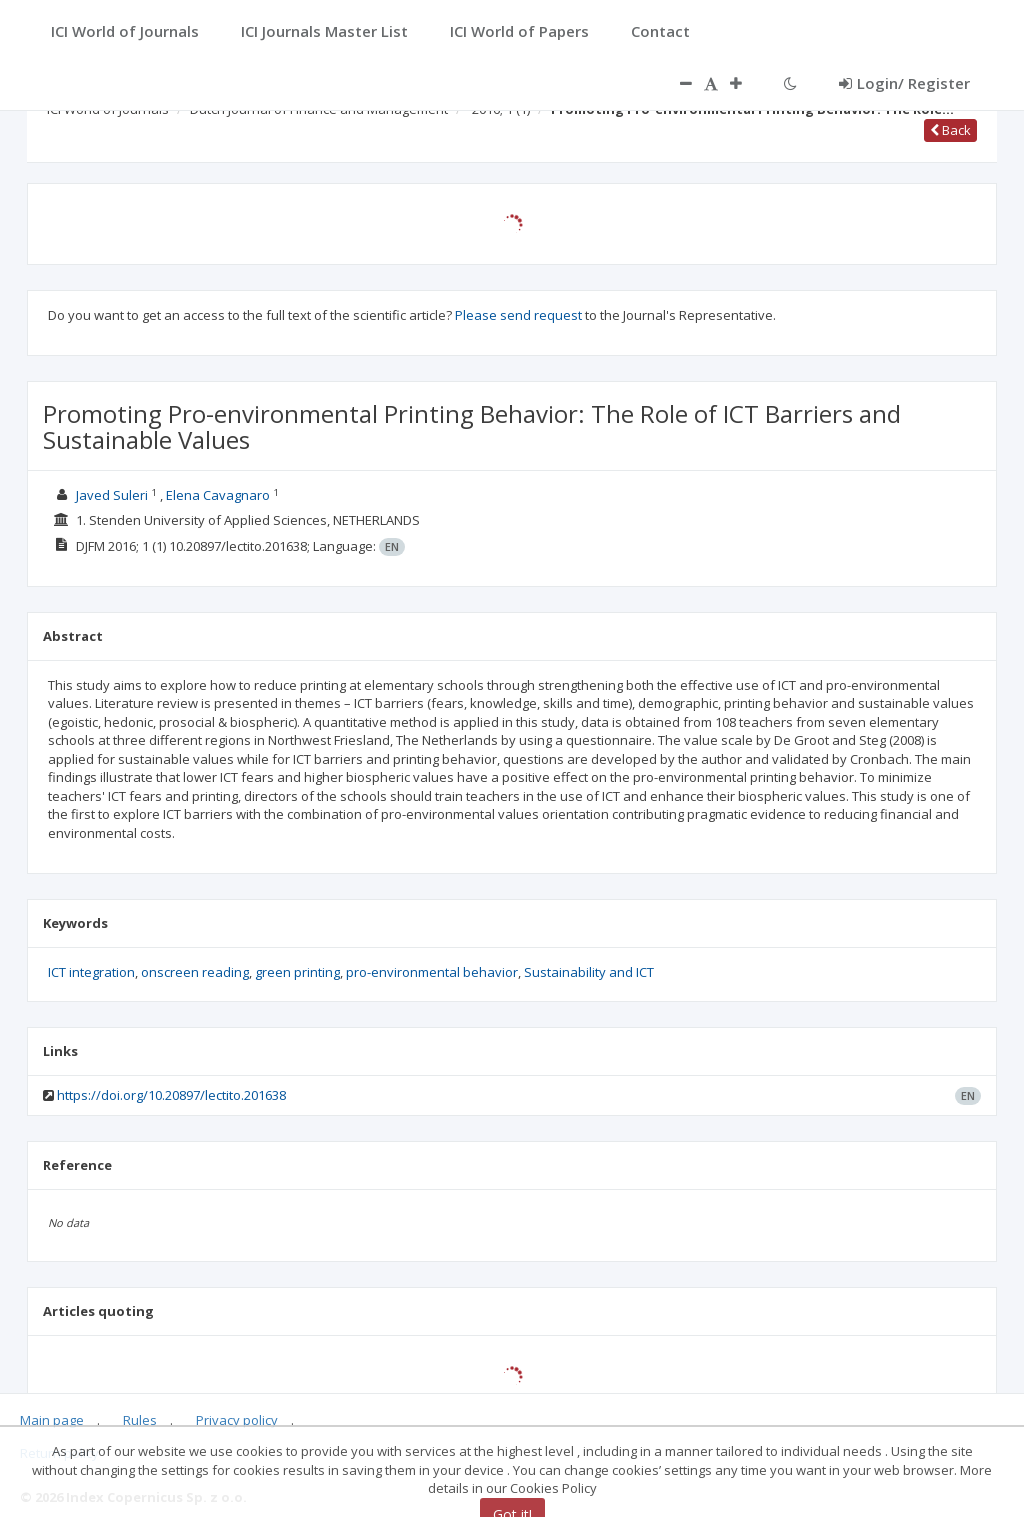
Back (950, 130)
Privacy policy (237, 1420)
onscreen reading (195, 972)
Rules (140, 1420)
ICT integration (91, 972)
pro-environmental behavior (432, 972)
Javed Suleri (112, 495)
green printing (297, 972)
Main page (52, 1420)
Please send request (518, 315)
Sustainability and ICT (589, 972)
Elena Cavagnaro (218, 495)
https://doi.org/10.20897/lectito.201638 (171, 1095)
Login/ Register (904, 83)
